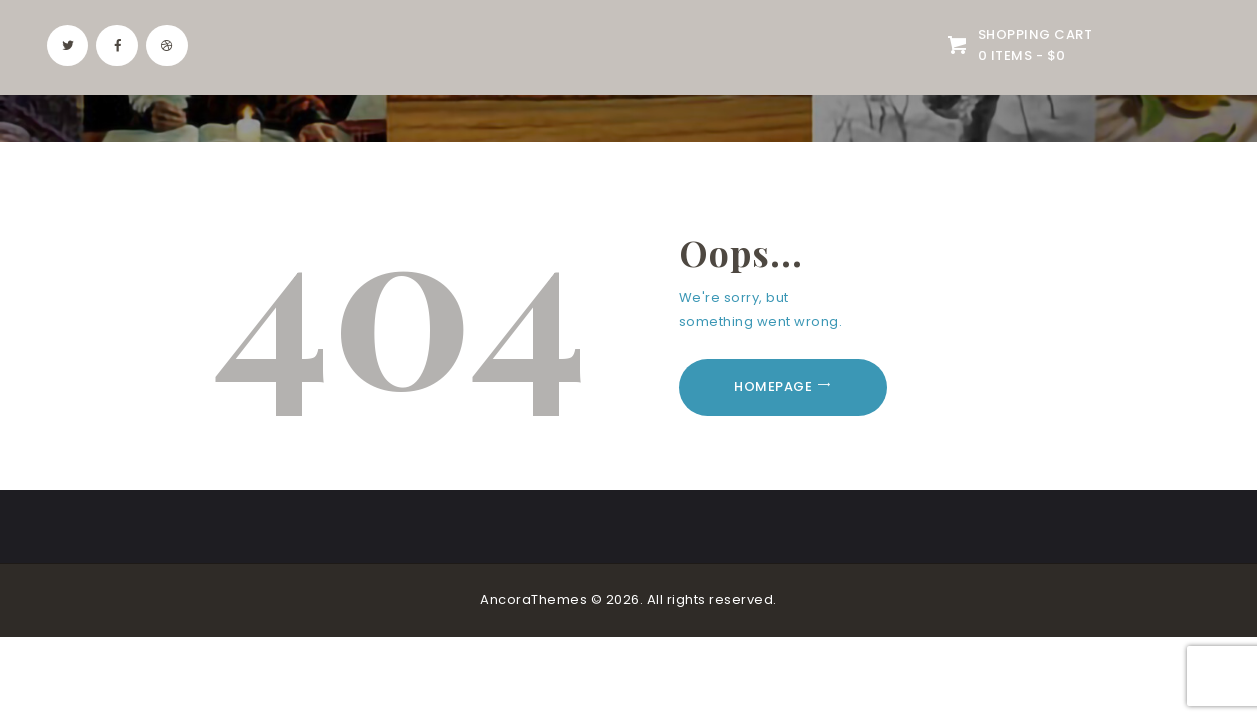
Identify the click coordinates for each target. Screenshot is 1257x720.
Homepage (773, 386)
